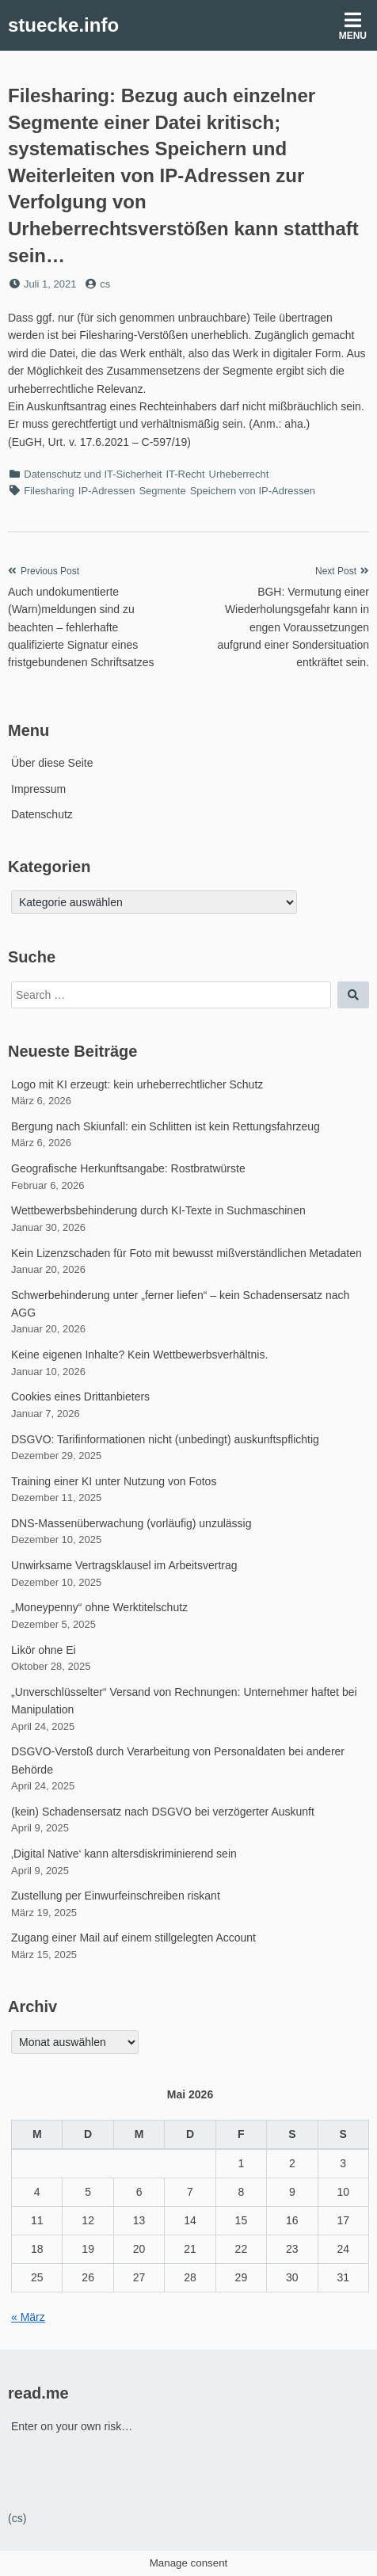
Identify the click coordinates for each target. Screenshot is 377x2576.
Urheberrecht (239, 474)
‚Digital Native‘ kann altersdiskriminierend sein (124, 1853)
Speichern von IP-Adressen (252, 491)
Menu (353, 25)
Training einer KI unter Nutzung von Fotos (113, 1481)
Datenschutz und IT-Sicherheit (93, 474)
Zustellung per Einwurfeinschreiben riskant (115, 1895)
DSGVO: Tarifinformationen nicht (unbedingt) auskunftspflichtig (165, 1439)
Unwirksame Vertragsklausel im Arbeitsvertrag (124, 1565)
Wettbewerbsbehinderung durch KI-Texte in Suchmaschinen (158, 1210)
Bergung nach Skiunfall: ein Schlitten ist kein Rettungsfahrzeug (165, 1126)
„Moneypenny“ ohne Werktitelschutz (99, 1607)
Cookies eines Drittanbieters (80, 1396)
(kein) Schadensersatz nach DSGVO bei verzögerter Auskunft (162, 1811)
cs (105, 284)
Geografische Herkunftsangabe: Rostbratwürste (128, 1168)
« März (28, 2317)
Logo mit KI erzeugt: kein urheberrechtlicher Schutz (137, 1084)
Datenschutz (42, 814)
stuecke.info (63, 25)
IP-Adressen (106, 491)
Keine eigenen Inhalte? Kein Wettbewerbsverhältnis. (139, 1354)
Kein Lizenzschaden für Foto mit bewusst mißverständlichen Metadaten (186, 1253)
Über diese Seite (52, 762)
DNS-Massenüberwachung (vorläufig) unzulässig (131, 1523)
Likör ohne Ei (43, 1650)
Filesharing (49, 491)
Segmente (162, 491)
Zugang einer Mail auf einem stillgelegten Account (133, 1937)
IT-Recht (185, 474)
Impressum (38, 789)
